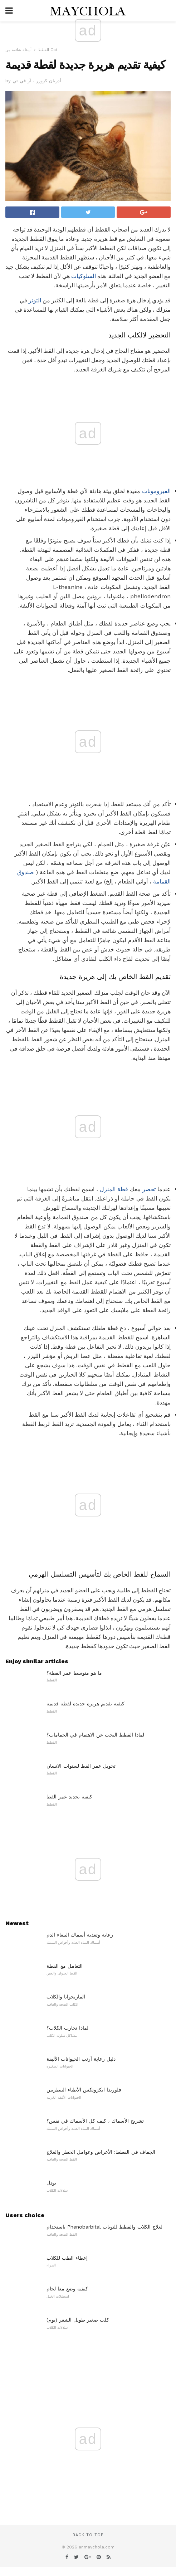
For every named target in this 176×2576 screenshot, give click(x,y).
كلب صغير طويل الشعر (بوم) (78, 2320)
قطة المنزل (114, 1189)
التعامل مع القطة (65, 1966)
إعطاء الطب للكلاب (67, 2258)
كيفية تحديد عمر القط (69, 1797)
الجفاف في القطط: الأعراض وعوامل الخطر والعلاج (101, 2152)
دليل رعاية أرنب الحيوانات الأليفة (81, 2059)
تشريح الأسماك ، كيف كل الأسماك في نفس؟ (95, 2121)
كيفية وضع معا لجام (67, 2289)
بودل (51, 2183)
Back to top (88, 2535)
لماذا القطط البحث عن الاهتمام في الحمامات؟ (95, 1735)
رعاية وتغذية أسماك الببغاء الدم (80, 1935)
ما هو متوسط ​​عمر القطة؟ (74, 1673)
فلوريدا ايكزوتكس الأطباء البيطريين (84, 2090)
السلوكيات (83, 276)
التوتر (35, 300)
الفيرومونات (156, 491)
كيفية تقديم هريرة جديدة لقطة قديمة (85, 1703)
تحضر (149, 1189)
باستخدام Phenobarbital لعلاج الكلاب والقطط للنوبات (104, 2227)
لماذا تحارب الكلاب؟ (67, 2028)
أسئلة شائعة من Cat (31, 50)
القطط (43, 50)
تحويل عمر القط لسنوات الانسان (81, 1766)
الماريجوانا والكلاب (66, 1997)
